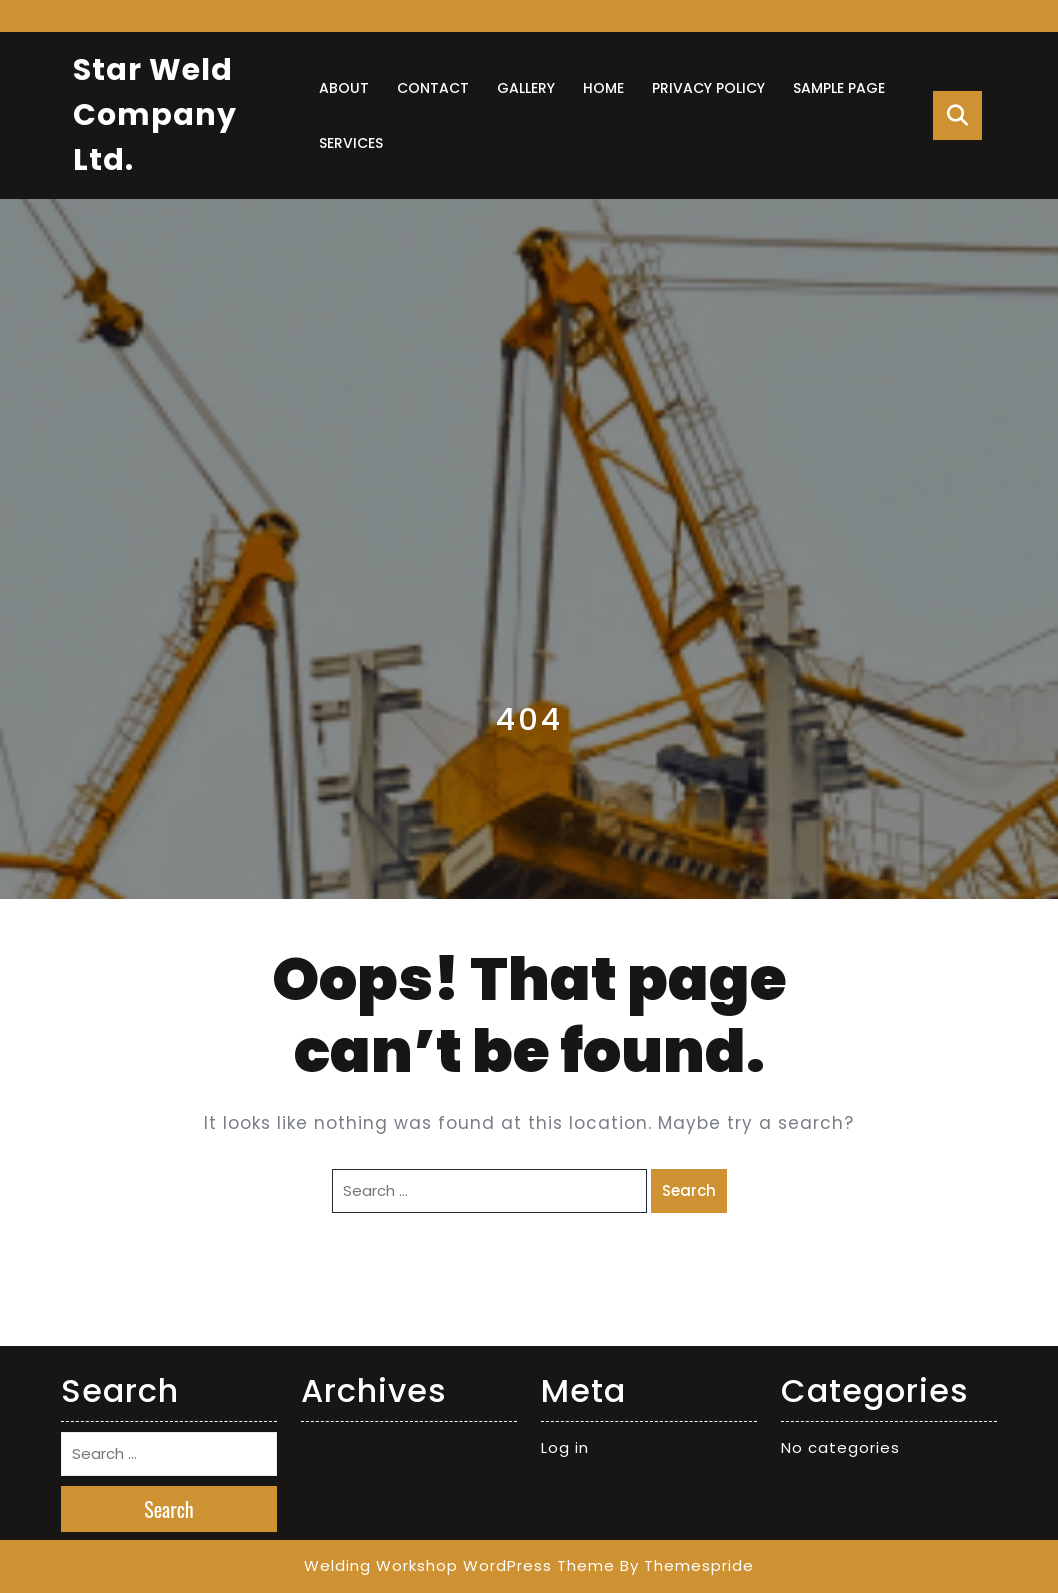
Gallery (526, 88)
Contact (433, 88)
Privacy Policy (708, 88)
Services (351, 143)
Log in (565, 1447)
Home (603, 88)
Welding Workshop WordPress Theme (459, 1565)
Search (689, 1190)
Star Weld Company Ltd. (155, 115)
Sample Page (839, 88)
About (344, 88)
